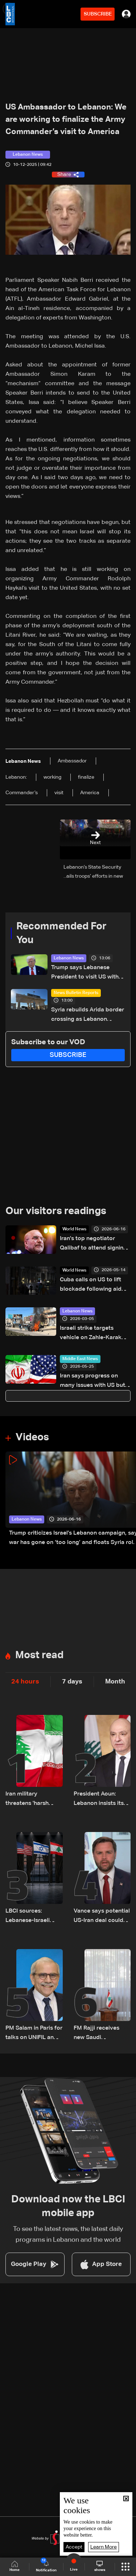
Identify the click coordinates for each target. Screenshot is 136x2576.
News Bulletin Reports (76, 993)
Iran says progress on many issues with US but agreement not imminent (93, 1381)
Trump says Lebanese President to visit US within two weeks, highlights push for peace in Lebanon (87, 973)
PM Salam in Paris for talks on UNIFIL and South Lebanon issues (33, 2033)
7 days (72, 1681)
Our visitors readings (55, 1211)
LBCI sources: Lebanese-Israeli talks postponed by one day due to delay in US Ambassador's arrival (33, 1916)
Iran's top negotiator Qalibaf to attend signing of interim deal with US (93, 1244)
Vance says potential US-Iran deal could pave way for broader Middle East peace (102, 1916)
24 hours (25, 1681)
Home (14, 2566)
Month (115, 1681)
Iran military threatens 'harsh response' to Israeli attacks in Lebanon (31, 1799)
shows (99, 2566)
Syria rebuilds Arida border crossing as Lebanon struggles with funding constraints (87, 1015)
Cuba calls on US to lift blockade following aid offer (90, 1285)
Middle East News (80, 1359)
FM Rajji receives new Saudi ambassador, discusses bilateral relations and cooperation (99, 2033)
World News (74, 1229)
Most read (39, 1655)
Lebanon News (69, 958)
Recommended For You (61, 933)
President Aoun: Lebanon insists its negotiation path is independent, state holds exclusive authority (99, 1799)
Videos (32, 1437)
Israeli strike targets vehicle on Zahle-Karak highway (90, 1333)
